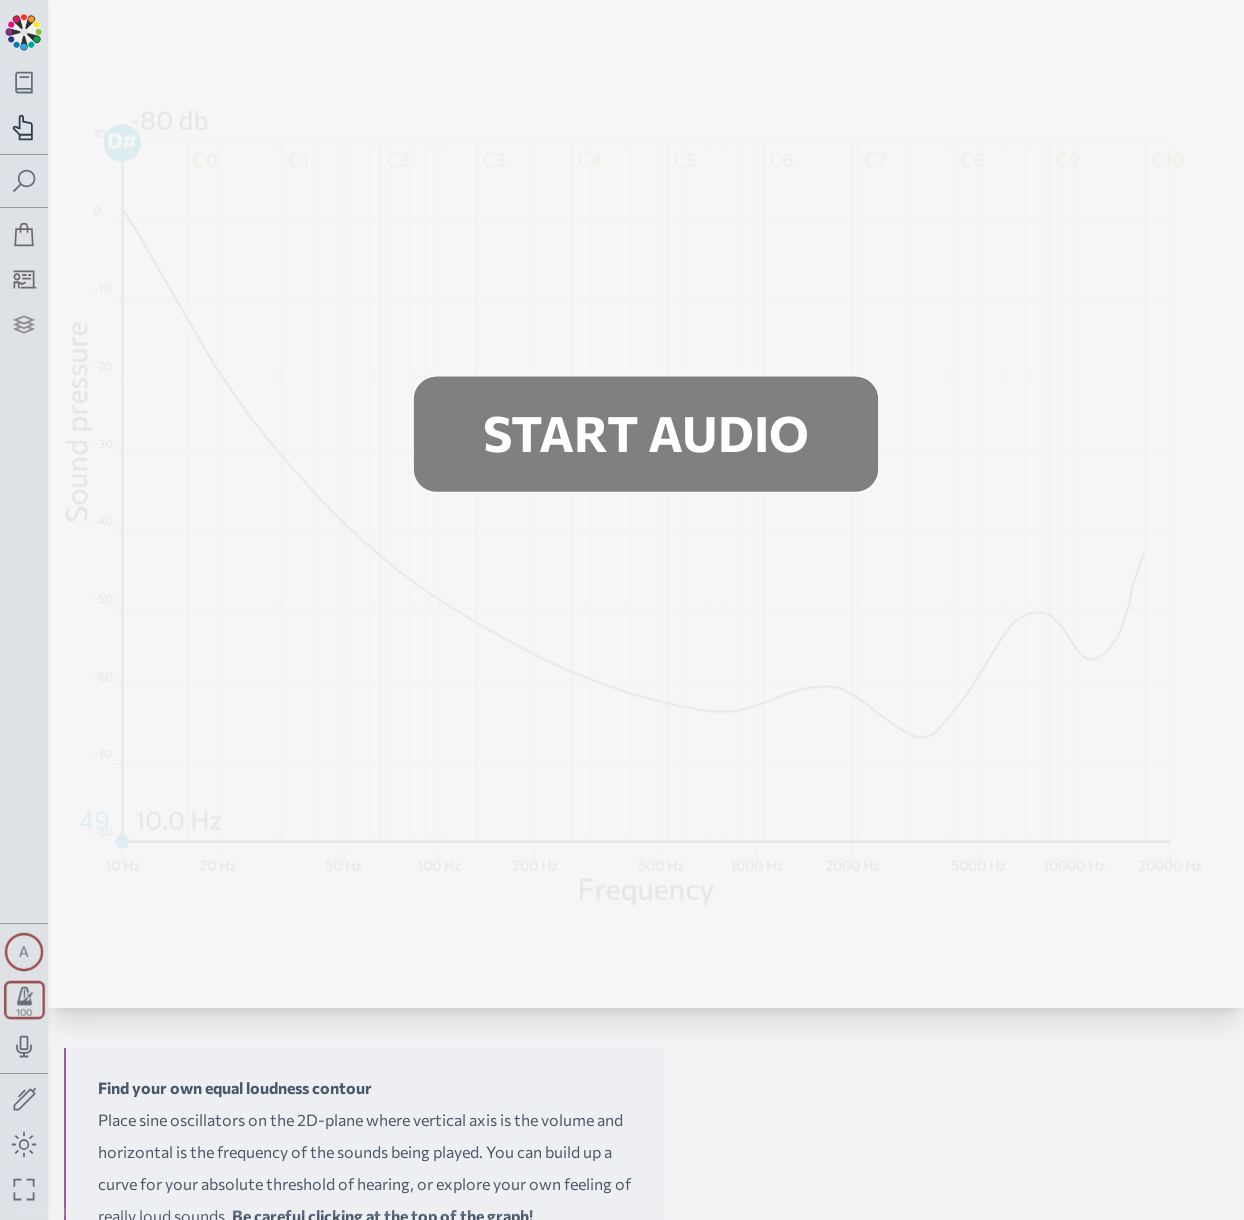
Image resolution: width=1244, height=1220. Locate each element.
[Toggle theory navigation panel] (24, 82)
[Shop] (24, 234)
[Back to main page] (24, 30)
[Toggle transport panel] (24, 1000)
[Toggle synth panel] (24, 952)
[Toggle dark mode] (24, 1144)
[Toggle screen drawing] (24, 1100)
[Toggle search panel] (24, 181)
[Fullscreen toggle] (24, 1189)
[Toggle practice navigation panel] (24, 127)
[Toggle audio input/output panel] (24, 1046)
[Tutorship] (24, 279)
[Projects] (24, 324)
